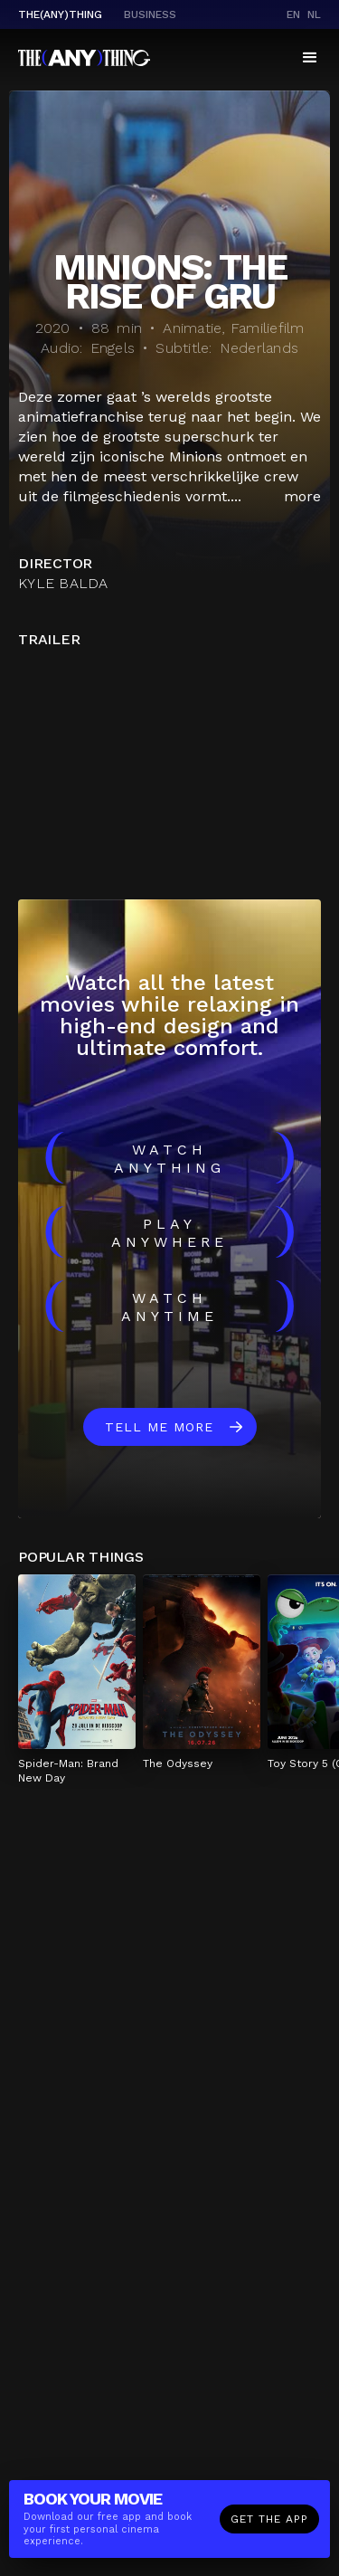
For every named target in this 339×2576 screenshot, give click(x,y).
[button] (310, 58)
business (150, 14)
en (293, 14)
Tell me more (159, 1427)
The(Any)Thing (60, 14)
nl (314, 14)
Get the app (269, 2519)
